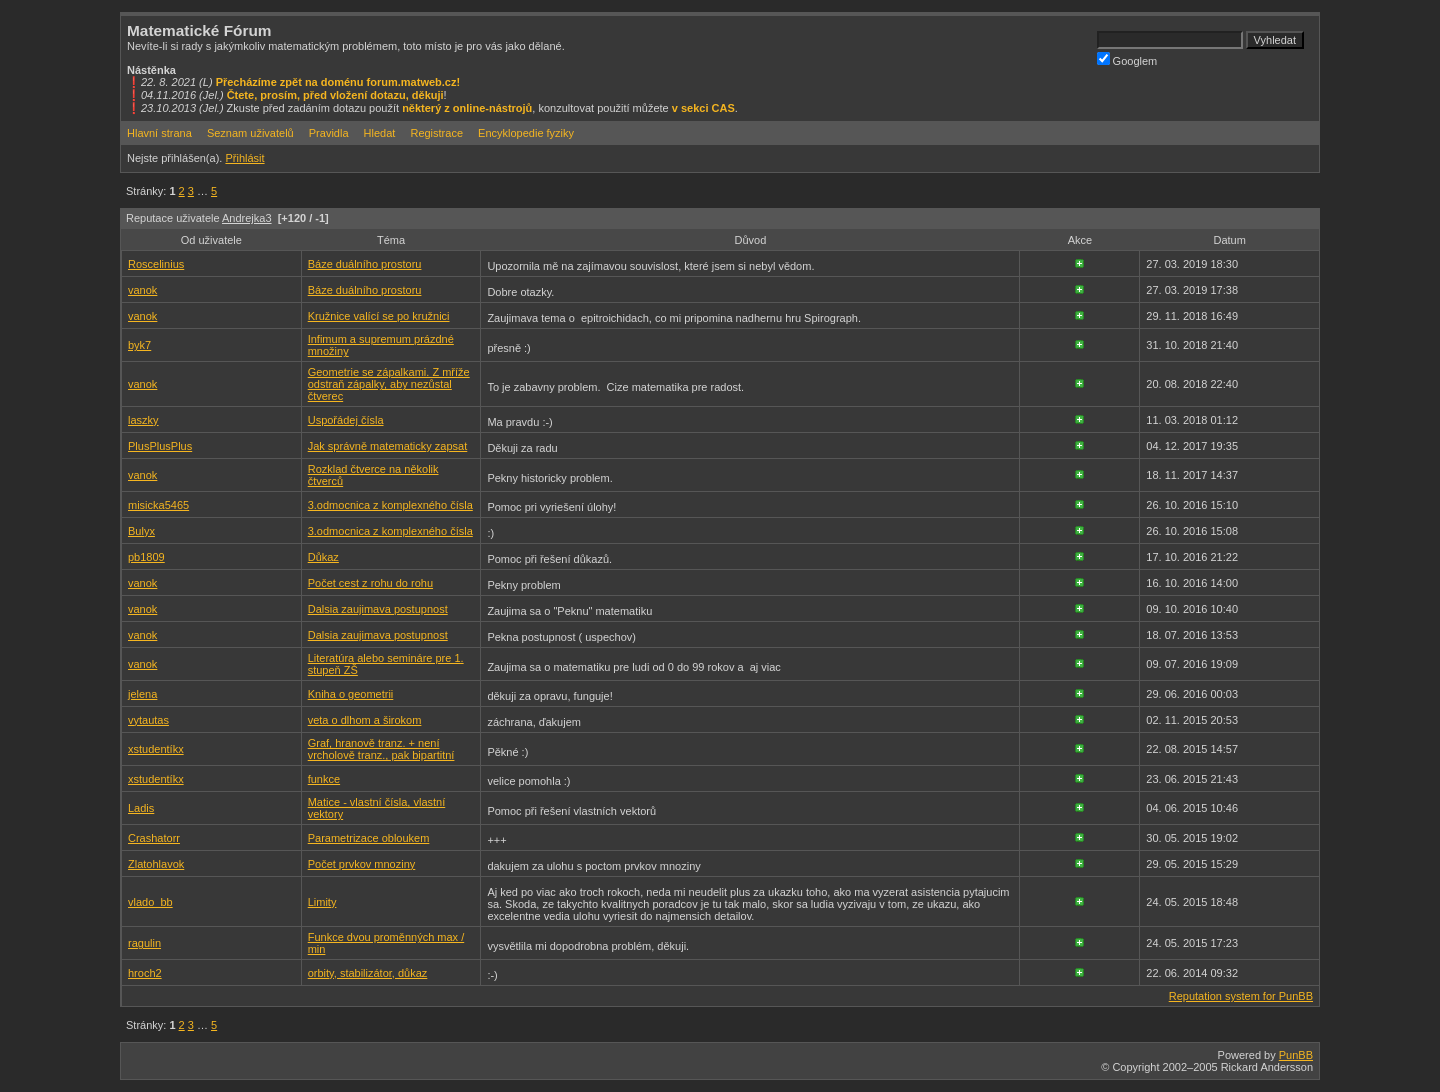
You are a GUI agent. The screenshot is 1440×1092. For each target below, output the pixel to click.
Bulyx (141, 531)
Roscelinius (156, 264)
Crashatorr (154, 838)
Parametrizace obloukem (369, 838)
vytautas (148, 720)
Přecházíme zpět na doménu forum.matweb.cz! (338, 82)
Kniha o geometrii (351, 694)
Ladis (141, 808)
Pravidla (329, 133)
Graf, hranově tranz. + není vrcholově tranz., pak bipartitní (381, 749)
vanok (142, 290)
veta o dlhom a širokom (365, 720)
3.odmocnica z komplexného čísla (390, 505)
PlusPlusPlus (160, 446)
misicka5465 (158, 505)
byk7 (139, 345)
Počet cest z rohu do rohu (370, 583)
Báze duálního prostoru (365, 264)
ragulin (144, 943)
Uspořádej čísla (346, 420)
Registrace (436, 133)
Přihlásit (244, 158)
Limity (322, 902)
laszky (143, 420)
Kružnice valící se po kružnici (379, 316)
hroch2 (145, 973)
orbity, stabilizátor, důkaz (368, 973)
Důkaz (323, 557)
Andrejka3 (247, 218)
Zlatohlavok (156, 864)
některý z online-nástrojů (467, 108)
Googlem (1127, 59)
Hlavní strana (159, 133)
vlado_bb (150, 902)
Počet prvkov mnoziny (362, 864)
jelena (142, 694)
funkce (324, 779)
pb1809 (146, 557)
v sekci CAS (703, 108)
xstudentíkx (156, 749)
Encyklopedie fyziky (526, 133)
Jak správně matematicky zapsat (388, 446)
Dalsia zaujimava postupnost (378, 609)
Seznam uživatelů (250, 133)
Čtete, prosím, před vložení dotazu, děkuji (335, 95)
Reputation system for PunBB (1241, 996)
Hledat (380, 133)
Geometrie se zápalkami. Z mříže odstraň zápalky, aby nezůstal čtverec (389, 384)
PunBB (1296, 1055)
